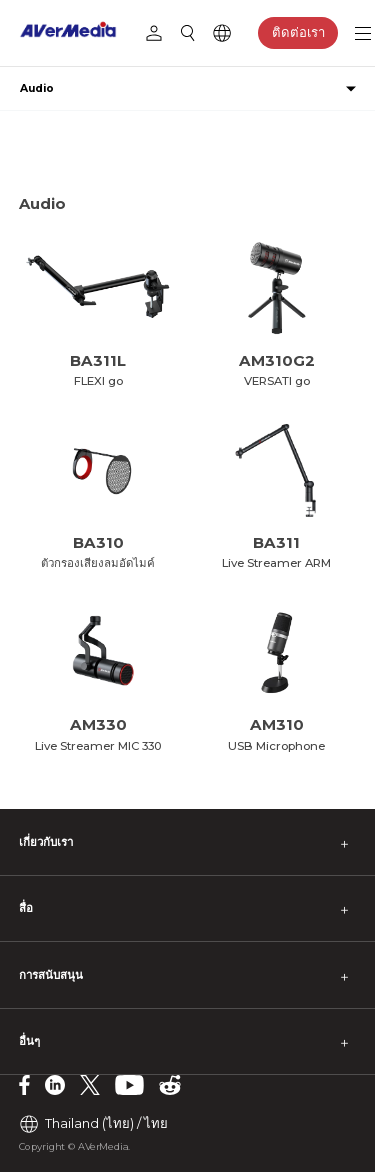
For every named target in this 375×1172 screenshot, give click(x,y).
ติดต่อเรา (298, 32)
